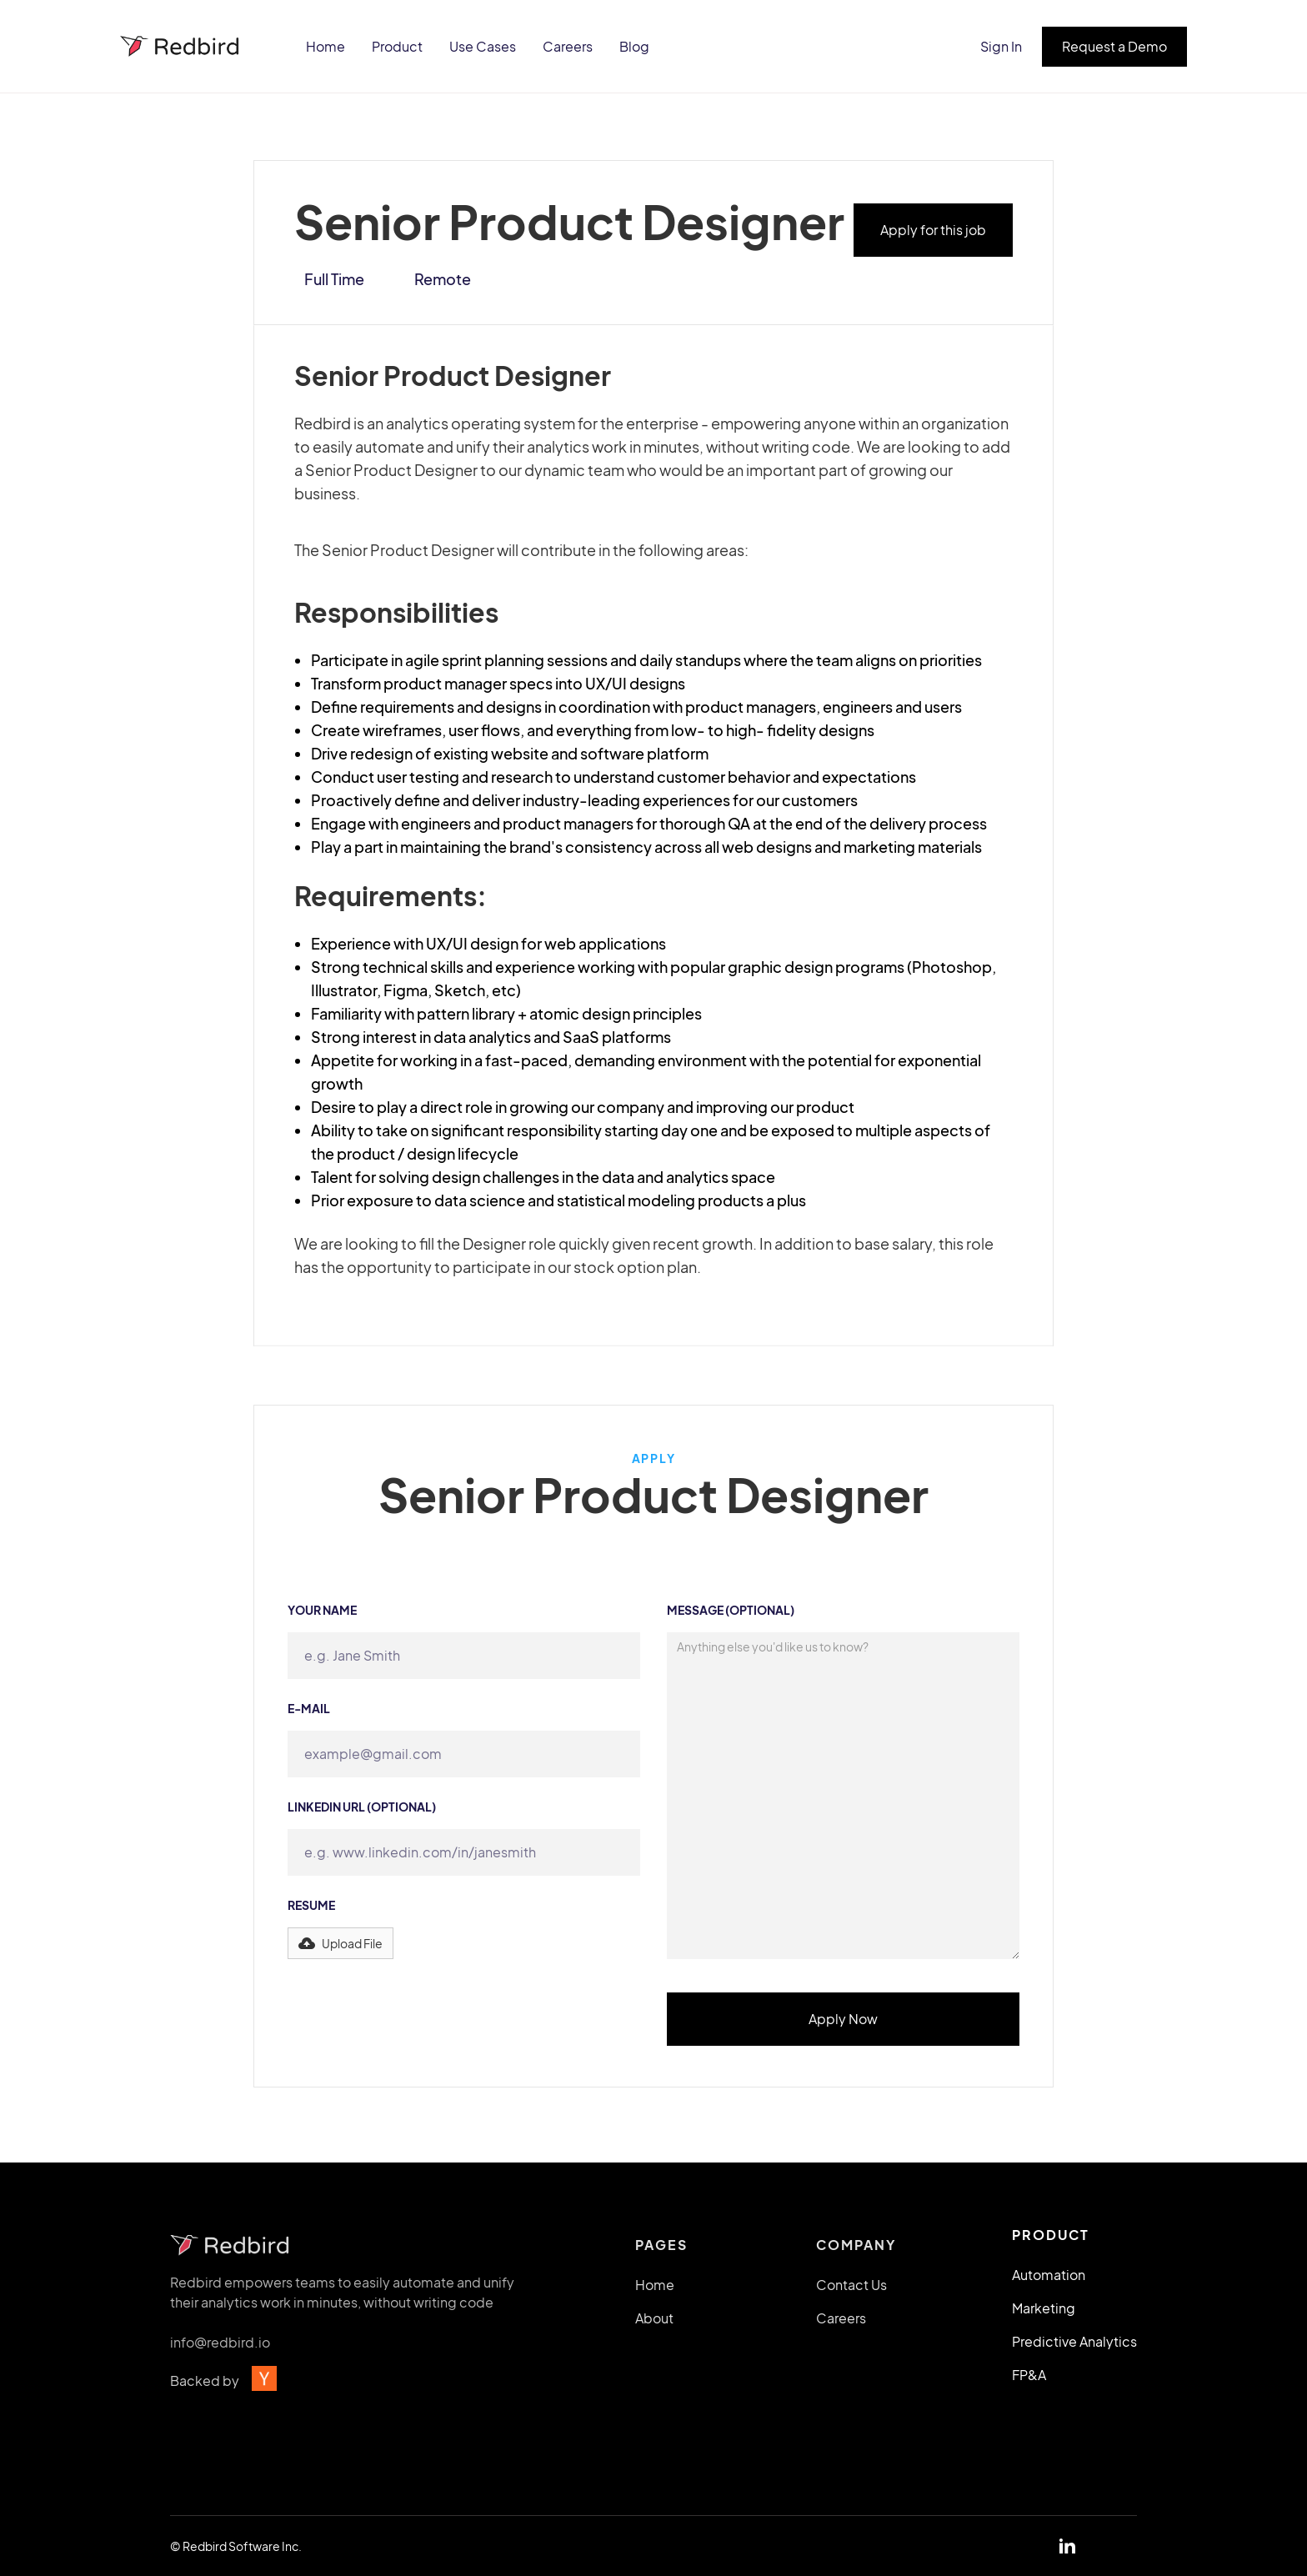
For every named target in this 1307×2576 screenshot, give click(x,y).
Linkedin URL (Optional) (362, 1806)
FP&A (1029, 2374)
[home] (181, 46)
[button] (340, 1943)
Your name (322, 1609)
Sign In (1001, 46)
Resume (311, 1904)
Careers (568, 46)
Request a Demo (1114, 46)
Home (325, 46)
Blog (634, 46)
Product (397, 46)
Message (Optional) (730, 1609)
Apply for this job (933, 229)
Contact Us (851, 2293)
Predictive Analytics (1074, 2341)
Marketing (1043, 2308)
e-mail (309, 1708)
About (654, 2326)
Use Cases (482, 46)
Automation (1048, 2274)
